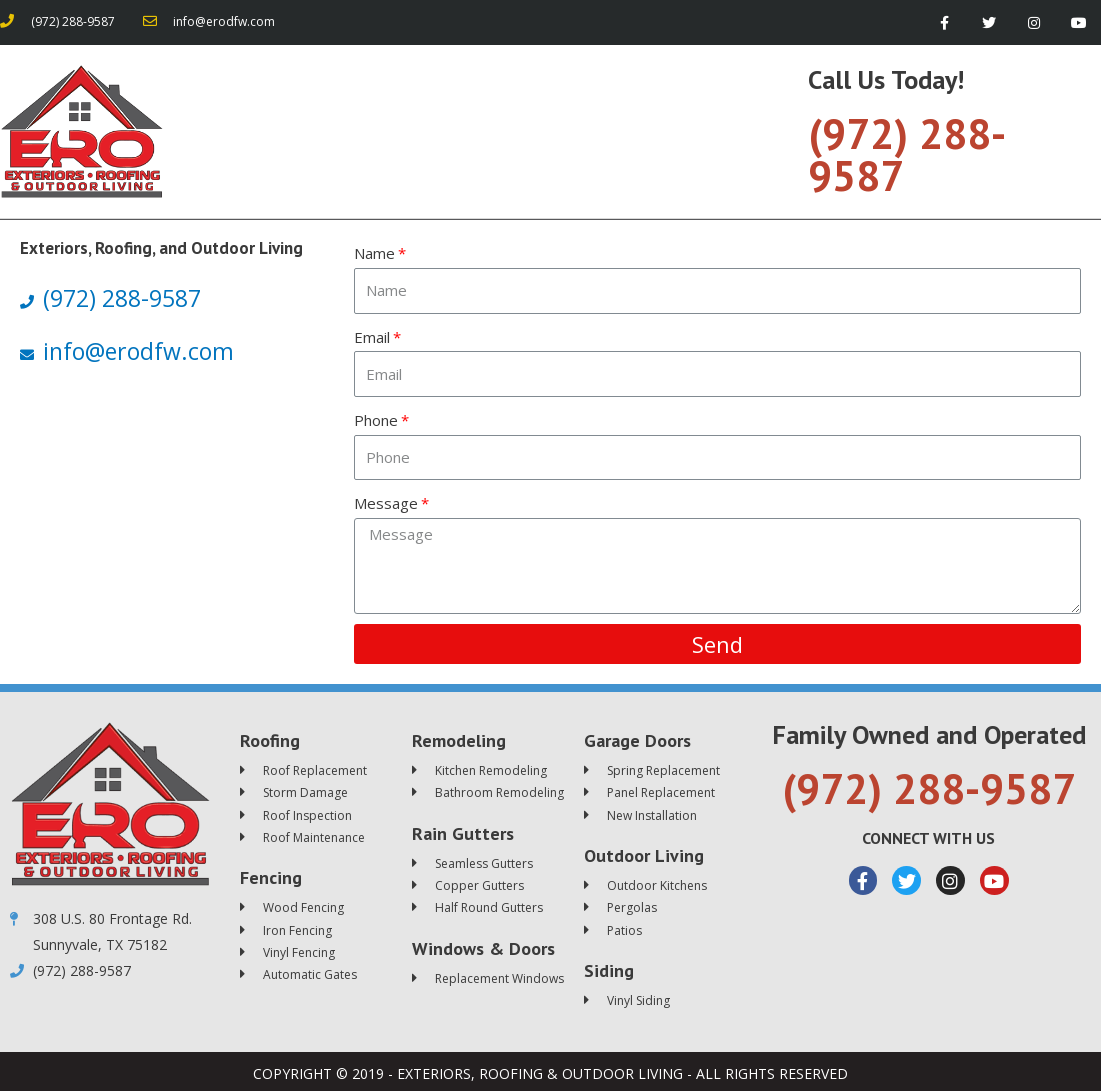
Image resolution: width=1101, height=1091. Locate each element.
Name (374, 253)
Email (372, 337)
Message (386, 503)
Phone (376, 420)
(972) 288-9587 (907, 154)
